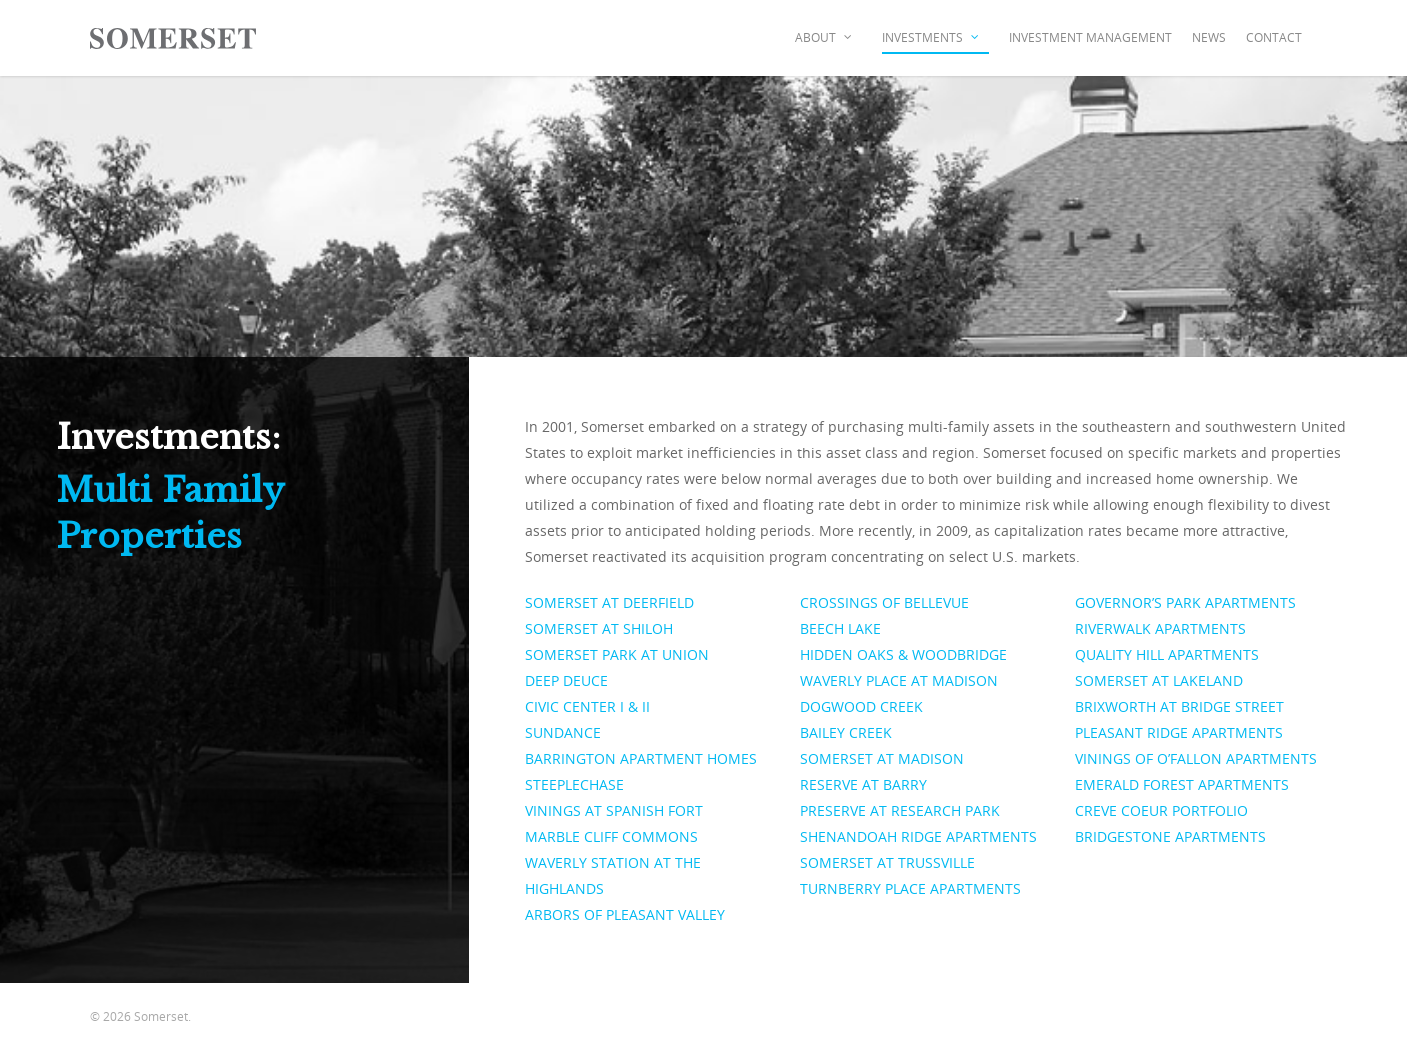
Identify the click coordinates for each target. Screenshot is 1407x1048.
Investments (931, 38)
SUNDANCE (563, 732)
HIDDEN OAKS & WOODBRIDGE (903, 654)
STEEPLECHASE (574, 784)
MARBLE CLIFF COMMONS (611, 836)
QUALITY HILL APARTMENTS (1167, 654)
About (824, 38)
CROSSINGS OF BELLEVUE (884, 602)
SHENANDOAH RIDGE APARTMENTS (918, 836)
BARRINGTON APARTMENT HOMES (641, 758)
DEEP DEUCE (566, 680)
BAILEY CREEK (846, 732)
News (1209, 37)
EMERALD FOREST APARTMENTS (1182, 784)
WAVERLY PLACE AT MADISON (899, 680)
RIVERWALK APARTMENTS (1160, 628)
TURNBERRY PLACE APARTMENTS (910, 888)
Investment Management (1090, 37)
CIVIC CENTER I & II (587, 706)
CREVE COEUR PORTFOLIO (1161, 810)
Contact (1274, 37)
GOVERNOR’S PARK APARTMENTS (1185, 602)
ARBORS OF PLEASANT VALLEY (625, 914)
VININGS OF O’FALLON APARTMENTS (1196, 758)
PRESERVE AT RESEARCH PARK (900, 810)
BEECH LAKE (840, 628)
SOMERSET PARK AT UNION (617, 654)
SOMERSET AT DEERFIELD (609, 602)
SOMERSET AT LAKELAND (1159, 680)
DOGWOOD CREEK (861, 706)
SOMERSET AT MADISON (882, 758)
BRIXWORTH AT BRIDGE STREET (1179, 706)
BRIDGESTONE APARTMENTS (1170, 836)
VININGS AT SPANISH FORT (614, 810)
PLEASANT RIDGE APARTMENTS (1179, 732)
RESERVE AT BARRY (863, 784)
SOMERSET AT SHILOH (599, 628)
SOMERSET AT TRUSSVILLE (887, 862)
